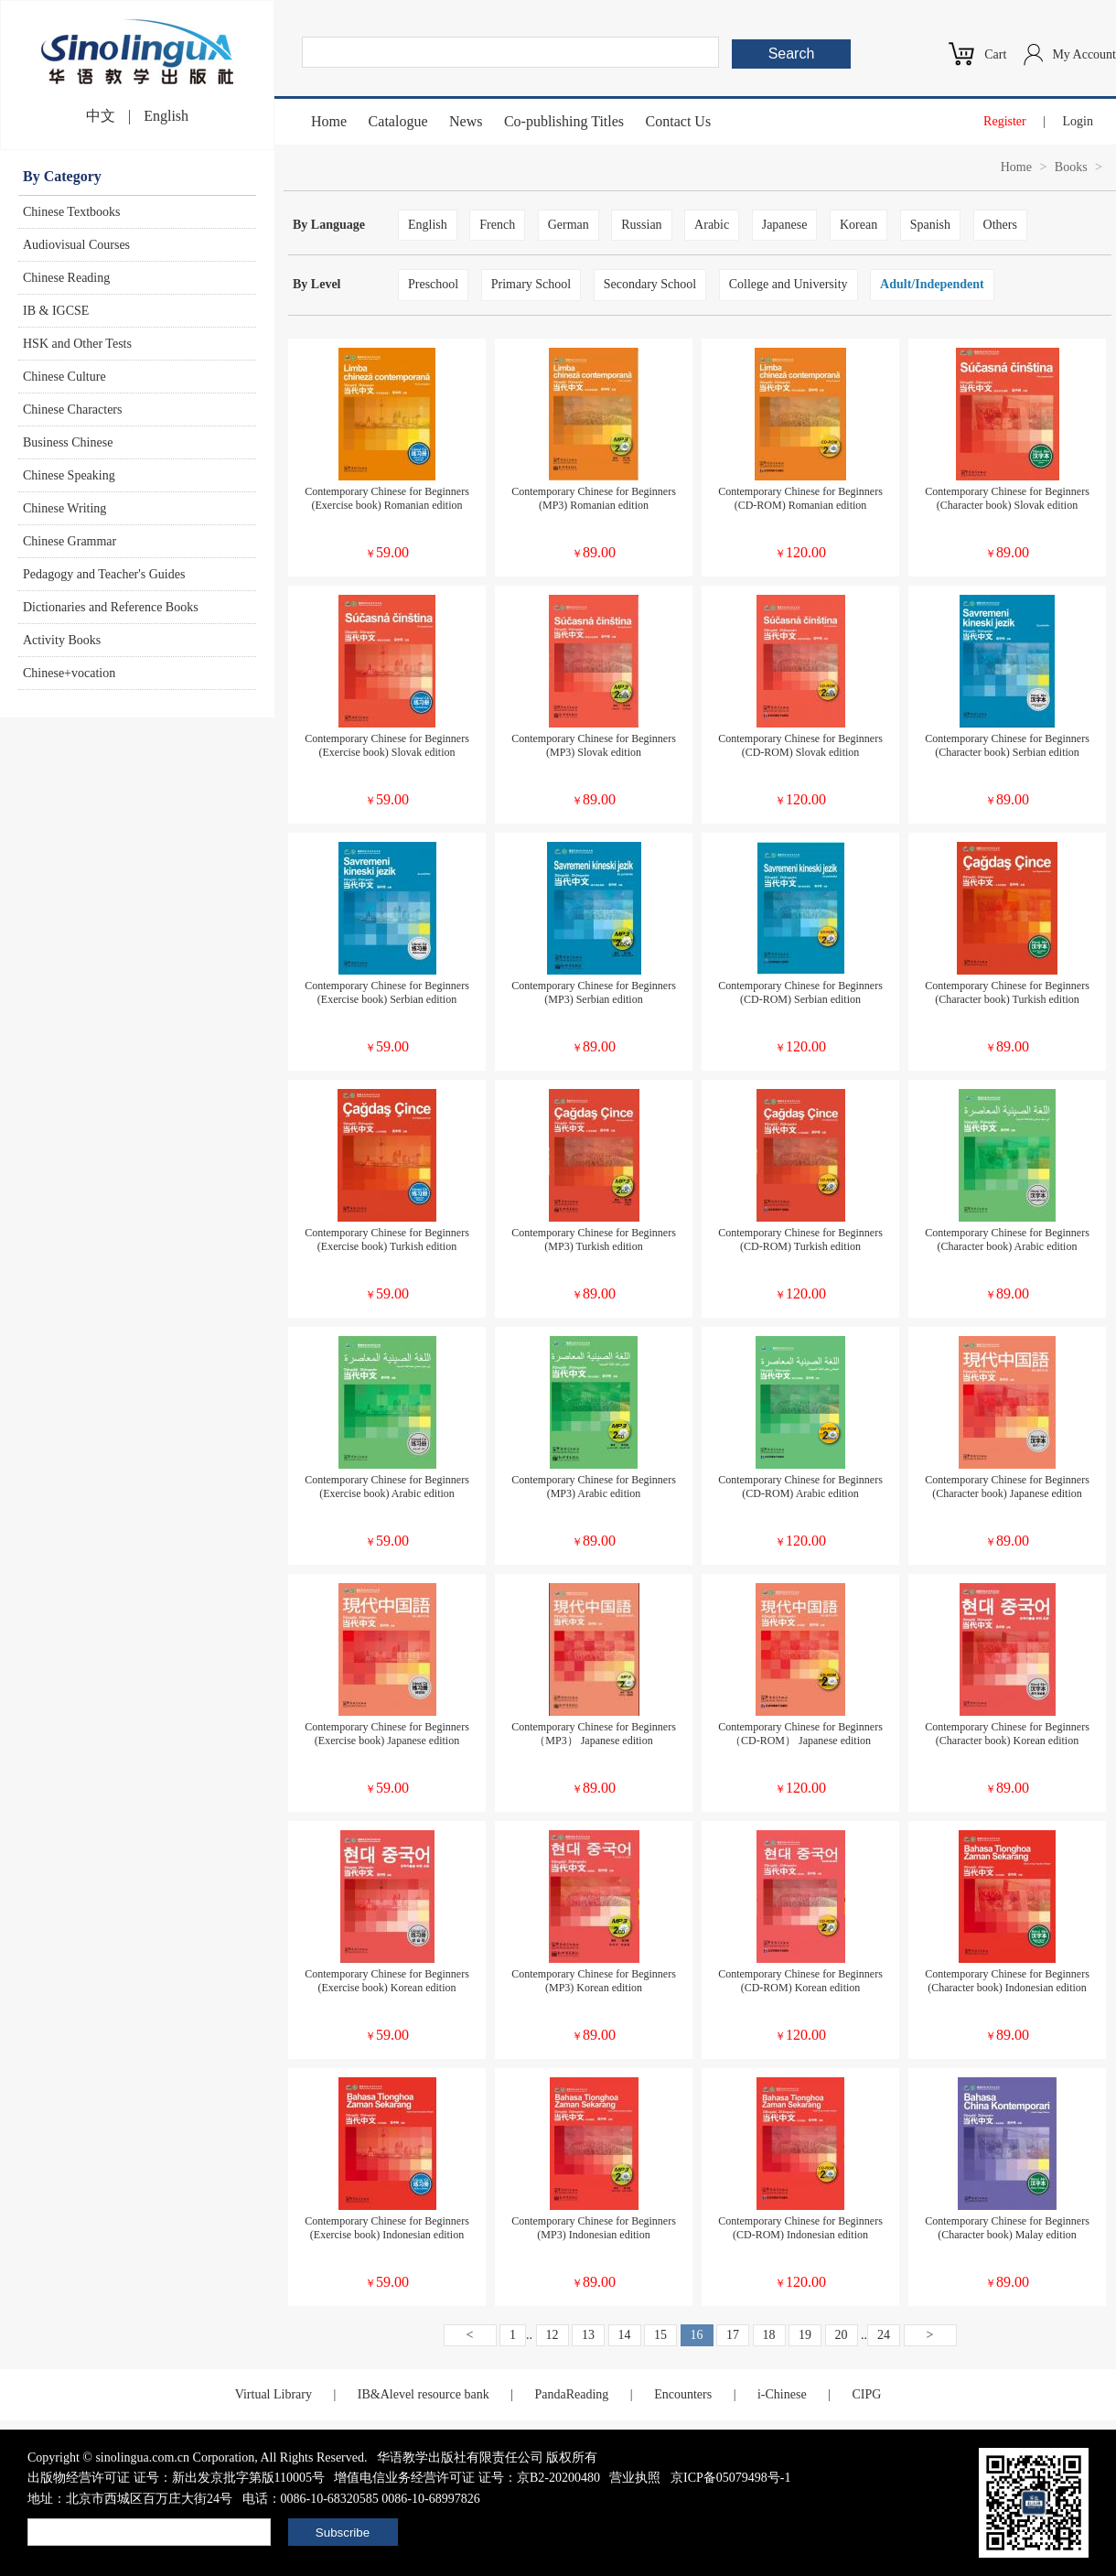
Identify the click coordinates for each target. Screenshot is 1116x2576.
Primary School (531, 284)
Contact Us (679, 121)
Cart (995, 54)
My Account (1084, 54)
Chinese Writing (64, 508)
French (497, 225)
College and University (788, 284)
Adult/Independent (932, 284)
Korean (858, 225)
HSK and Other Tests (77, 343)
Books (1071, 167)
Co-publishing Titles (564, 121)
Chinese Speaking (69, 475)
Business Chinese (68, 442)
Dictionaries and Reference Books (111, 607)
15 (660, 2335)
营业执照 (634, 2477)
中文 (100, 116)
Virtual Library (273, 2394)
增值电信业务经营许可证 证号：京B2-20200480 (467, 2477)
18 (769, 2335)
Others (1000, 225)
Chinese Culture (64, 376)
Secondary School (650, 284)
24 (883, 2335)
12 (552, 2335)
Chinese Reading (66, 278)
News (465, 121)
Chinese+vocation (69, 673)
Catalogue (398, 121)
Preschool (433, 284)
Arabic (711, 225)
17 (732, 2335)
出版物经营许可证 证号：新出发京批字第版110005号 (176, 2477)
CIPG (866, 2394)
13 (588, 2335)
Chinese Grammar (69, 541)
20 (841, 2335)
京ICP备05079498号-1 (730, 2477)
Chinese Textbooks (71, 212)
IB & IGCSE (56, 311)
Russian (641, 225)
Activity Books (62, 640)
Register (1004, 121)
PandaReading (571, 2394)
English (166, 116)
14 (624, 2335)
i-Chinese (782, 2394)
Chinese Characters (72, 409)
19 (805, 2335)
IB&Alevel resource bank (423, 2394)
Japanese (785, 225)
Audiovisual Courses (76, 245)
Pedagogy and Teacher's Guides (104, 574)
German (568, 225)
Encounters (683, 2394)
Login (1078, 121)
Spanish (930, 225)
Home (329, 121)
